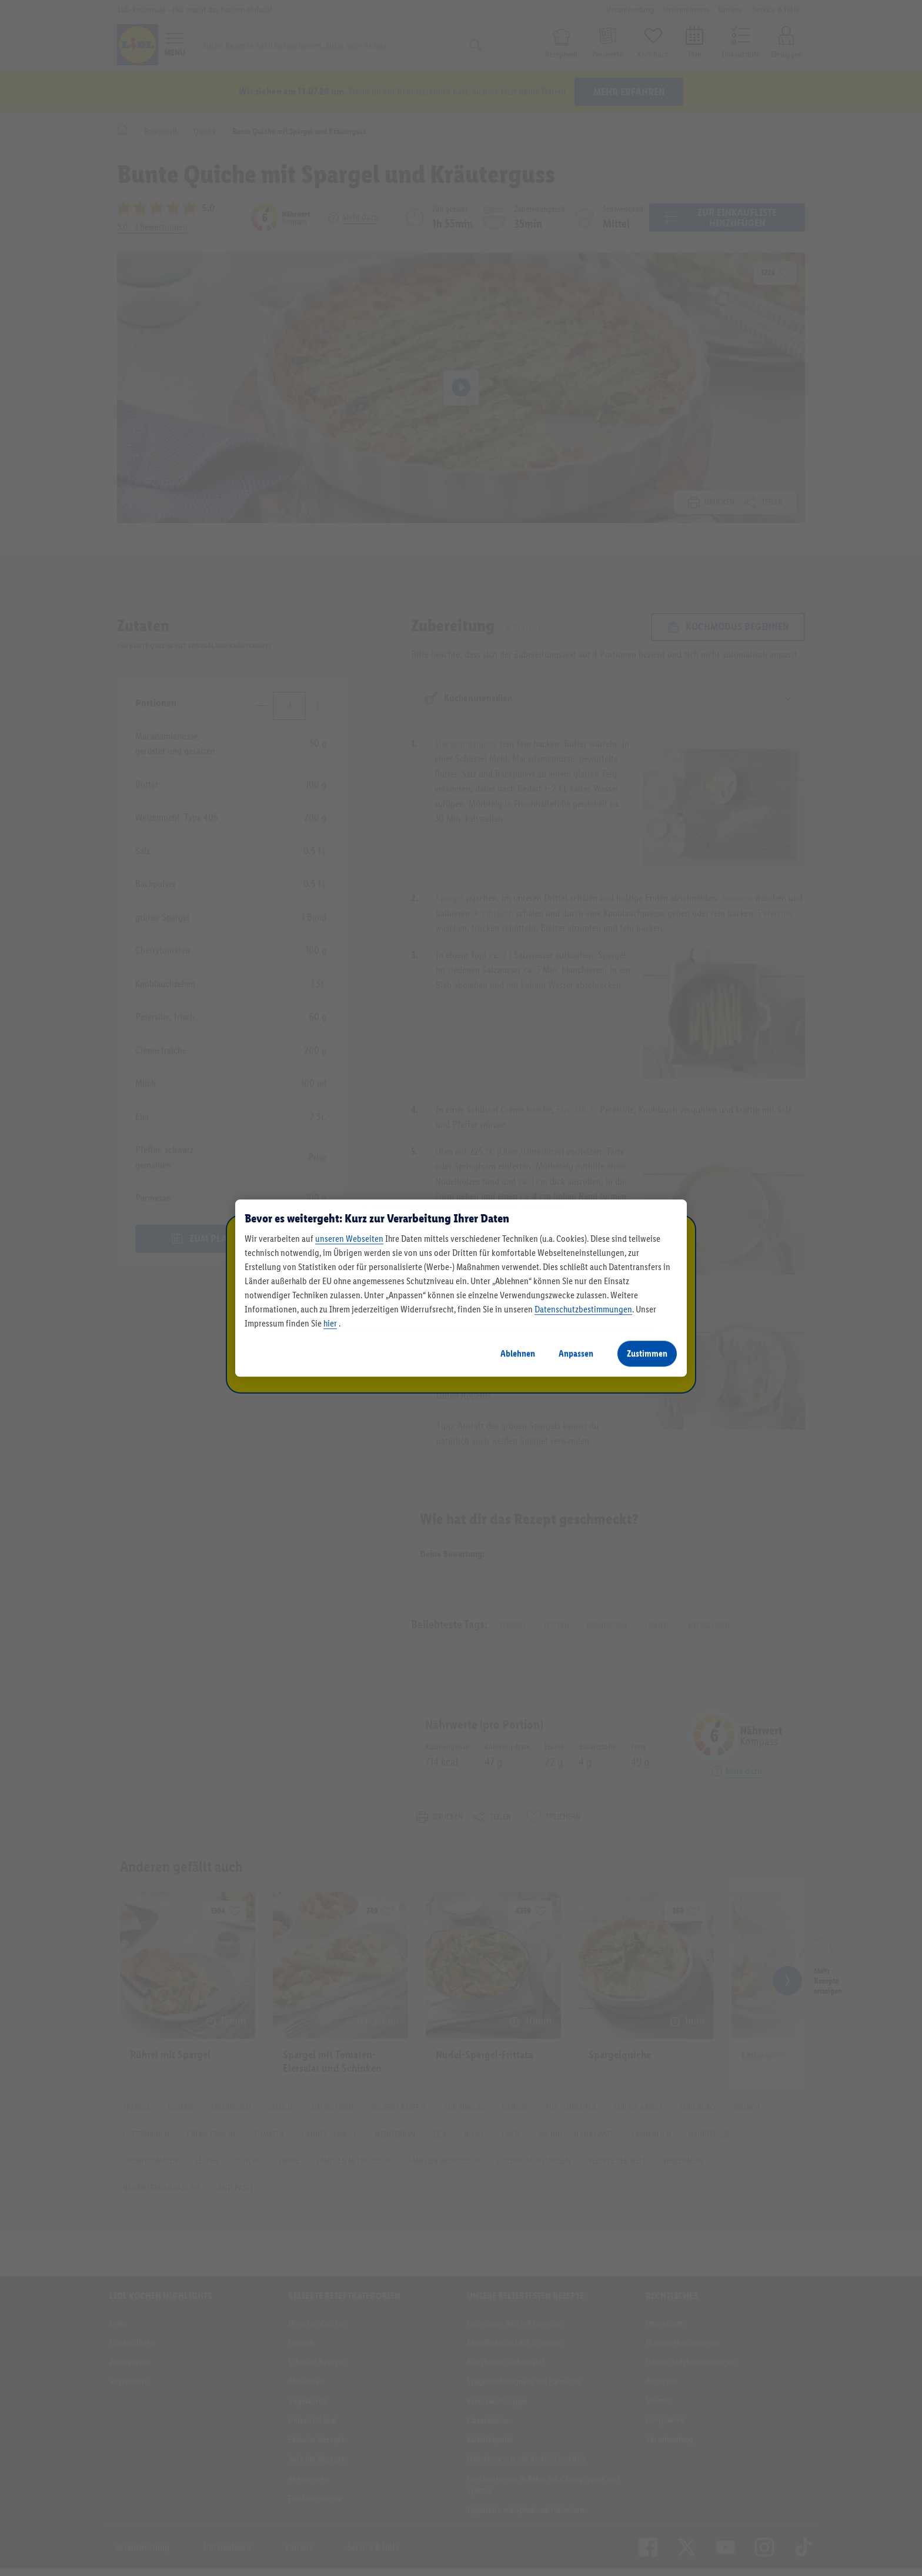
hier (330, 1323)
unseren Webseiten (349, 1238)
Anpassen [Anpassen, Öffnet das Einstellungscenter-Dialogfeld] (576, 1353)
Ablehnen (517, 1353)
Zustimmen (647, 1353)
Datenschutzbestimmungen (583, 1309)
